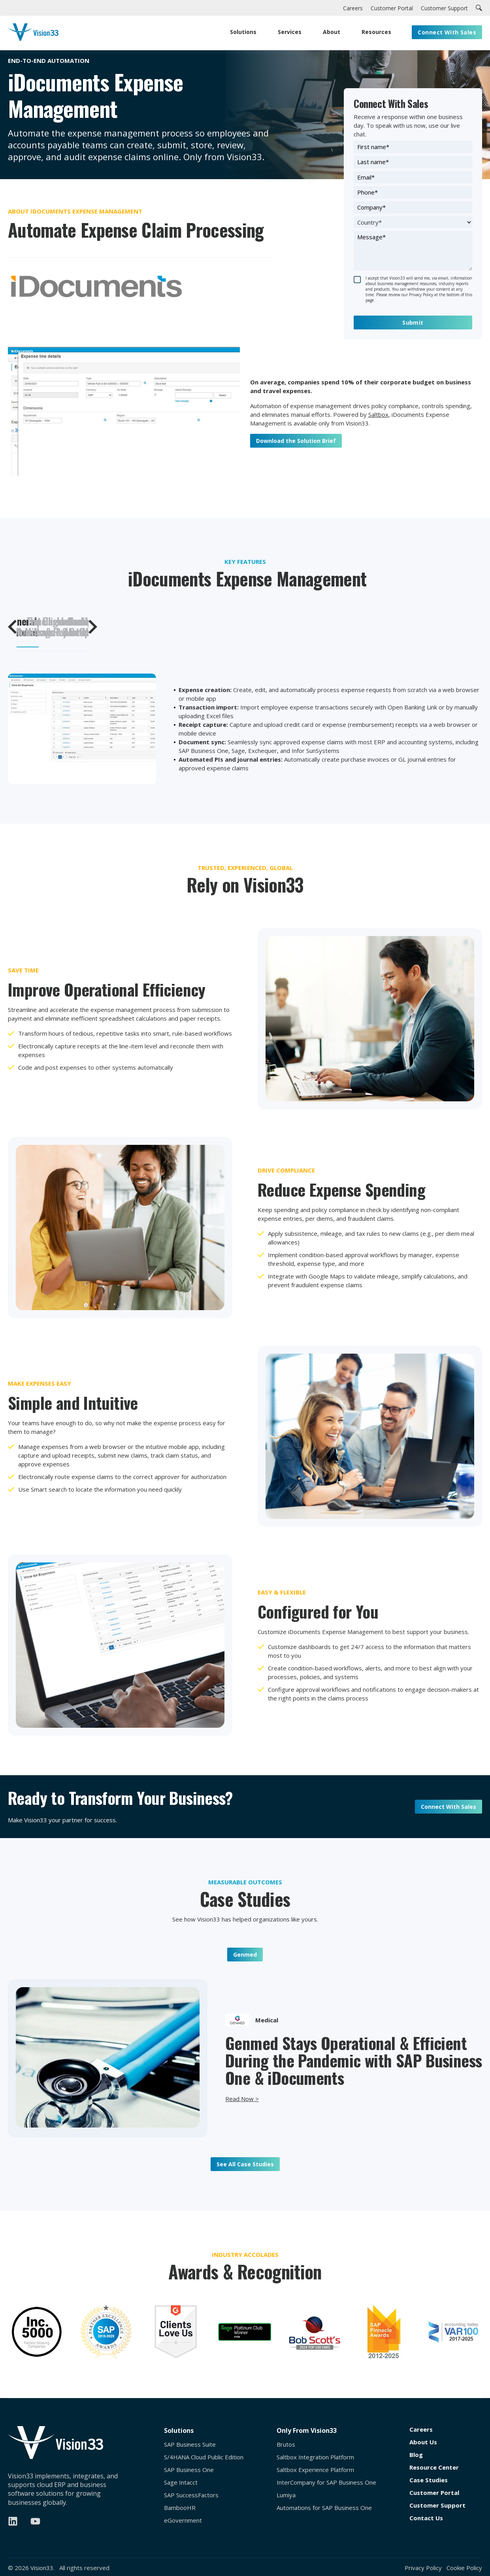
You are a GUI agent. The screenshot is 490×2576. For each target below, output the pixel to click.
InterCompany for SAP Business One (326, 2482)
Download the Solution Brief (296, 440)
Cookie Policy (464, 2568)
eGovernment (183, 2520)
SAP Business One (189, 2469)
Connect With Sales (448, 1806)
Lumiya (286, 2495)
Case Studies (428, 2480)
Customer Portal (434, 2492)
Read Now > (242, 2099)
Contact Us (426, 2518)
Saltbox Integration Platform (315, 2457)
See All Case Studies (245, 2164)
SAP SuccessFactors (191, 2495)
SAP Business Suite (190, 2444)
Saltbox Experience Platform (315, 2469)
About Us (423, 2442)
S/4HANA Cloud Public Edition (203, 2457)
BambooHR (180, 2507)
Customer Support (437, 2505)
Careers (421, 2429)
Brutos (286, 2444)
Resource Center (434, 2467)
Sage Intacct (181, 2482)
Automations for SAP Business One (324, 2507)
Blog (416, 2454)
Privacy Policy (423, 2568)
